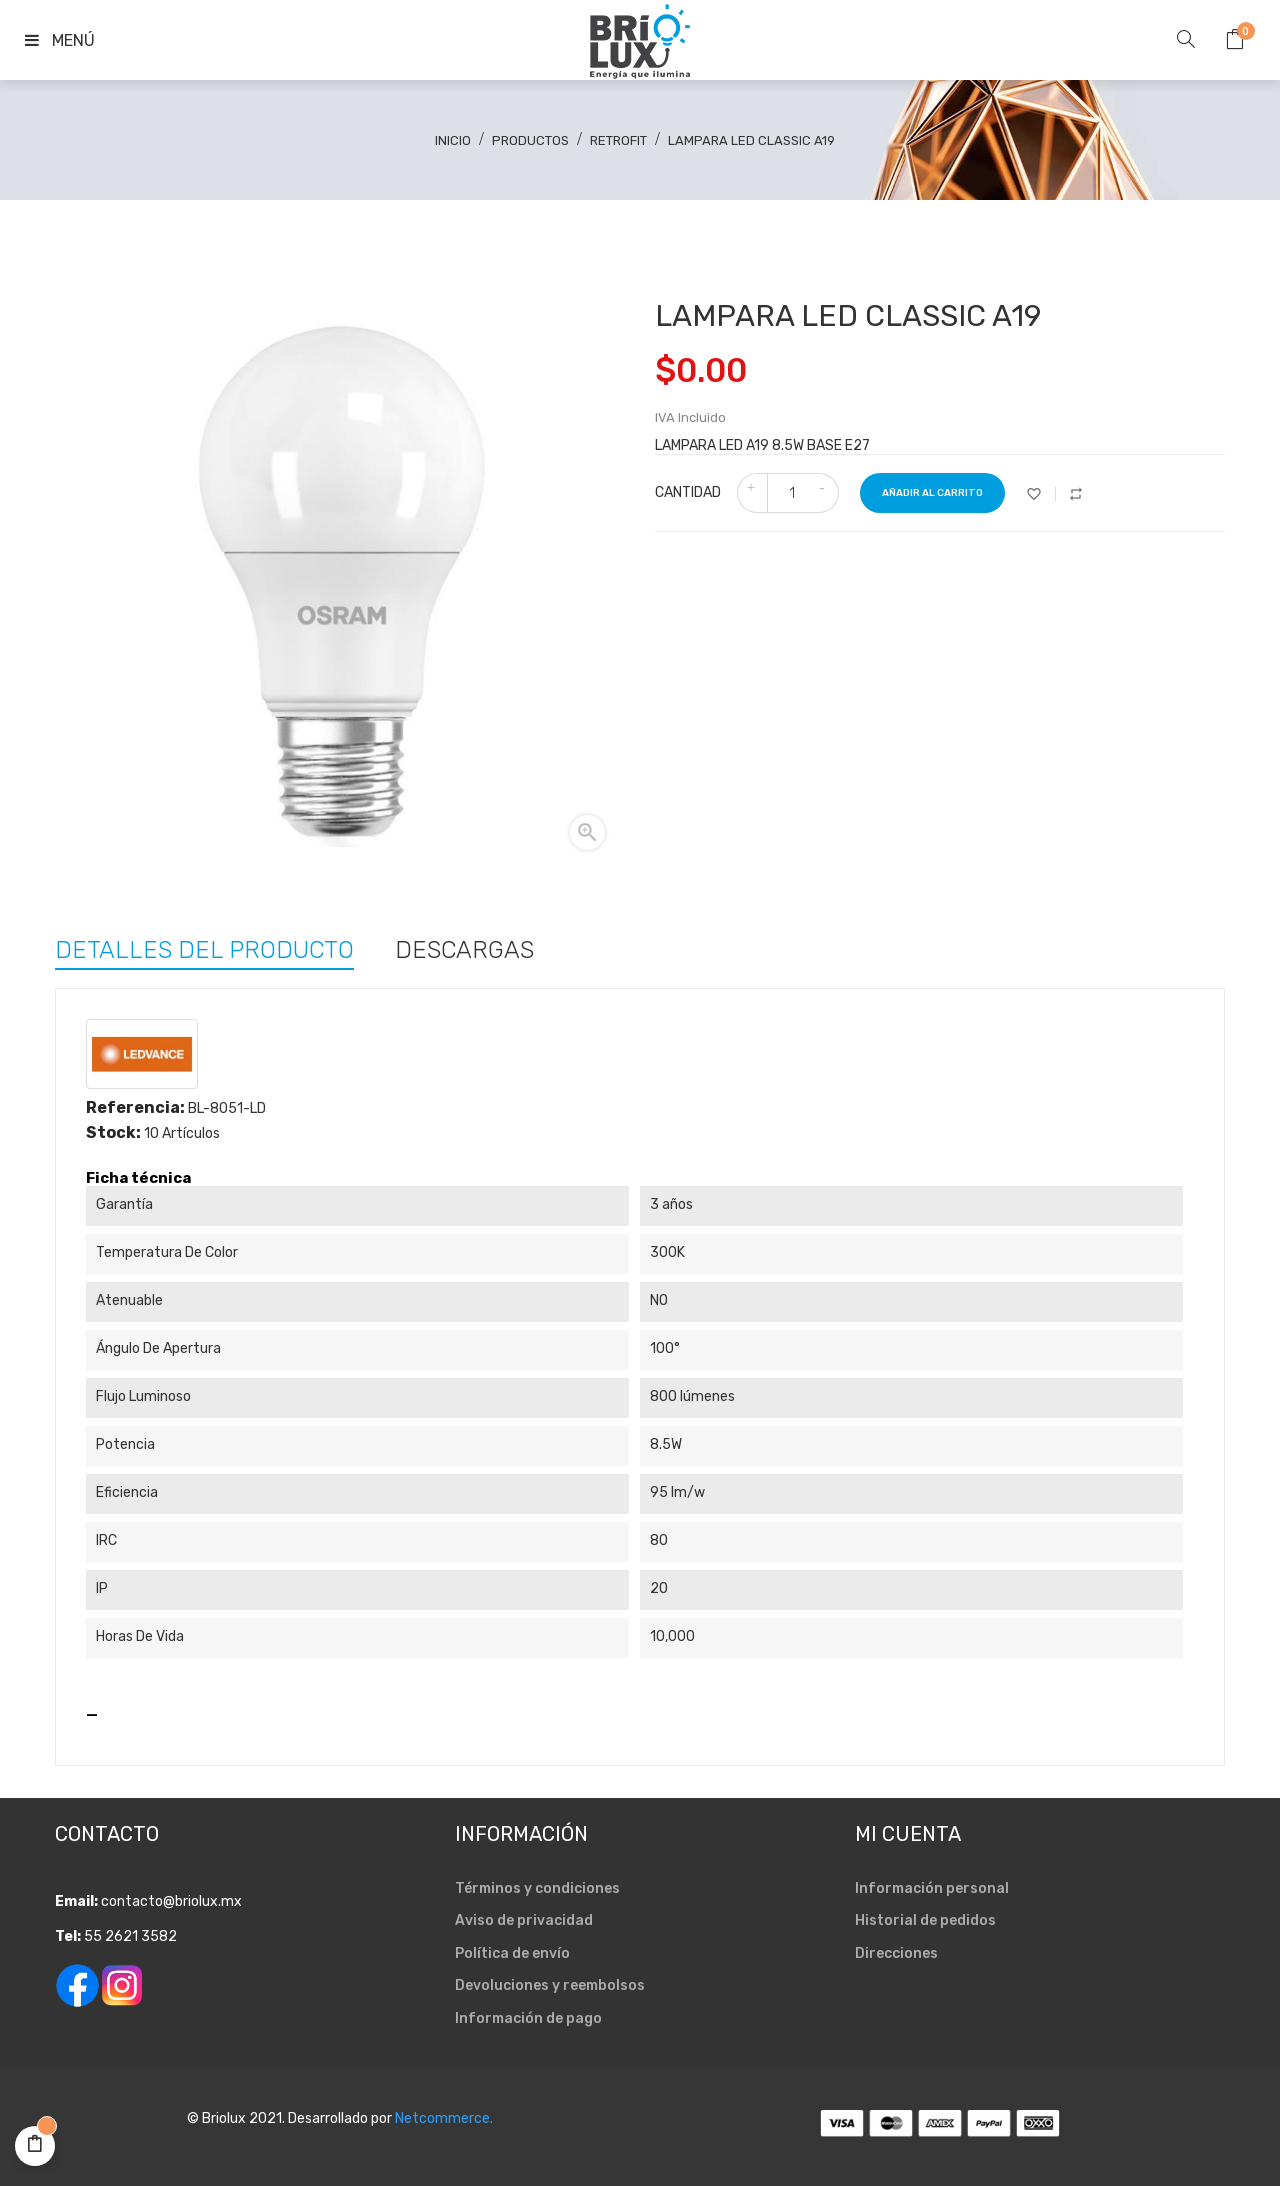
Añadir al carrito (932, 493)
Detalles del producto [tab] (204, 948)
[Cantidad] (792, 493)
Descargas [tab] (464, 948)
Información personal (932, 1888)
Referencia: (135, 1108)
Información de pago (528, 2018)
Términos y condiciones (537, 1888)
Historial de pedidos (925, 1920)
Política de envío (512, 1953)
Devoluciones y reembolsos (550, 1985)
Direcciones (896, 1953)
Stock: (113, 1133)
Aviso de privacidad (524, 1920)
